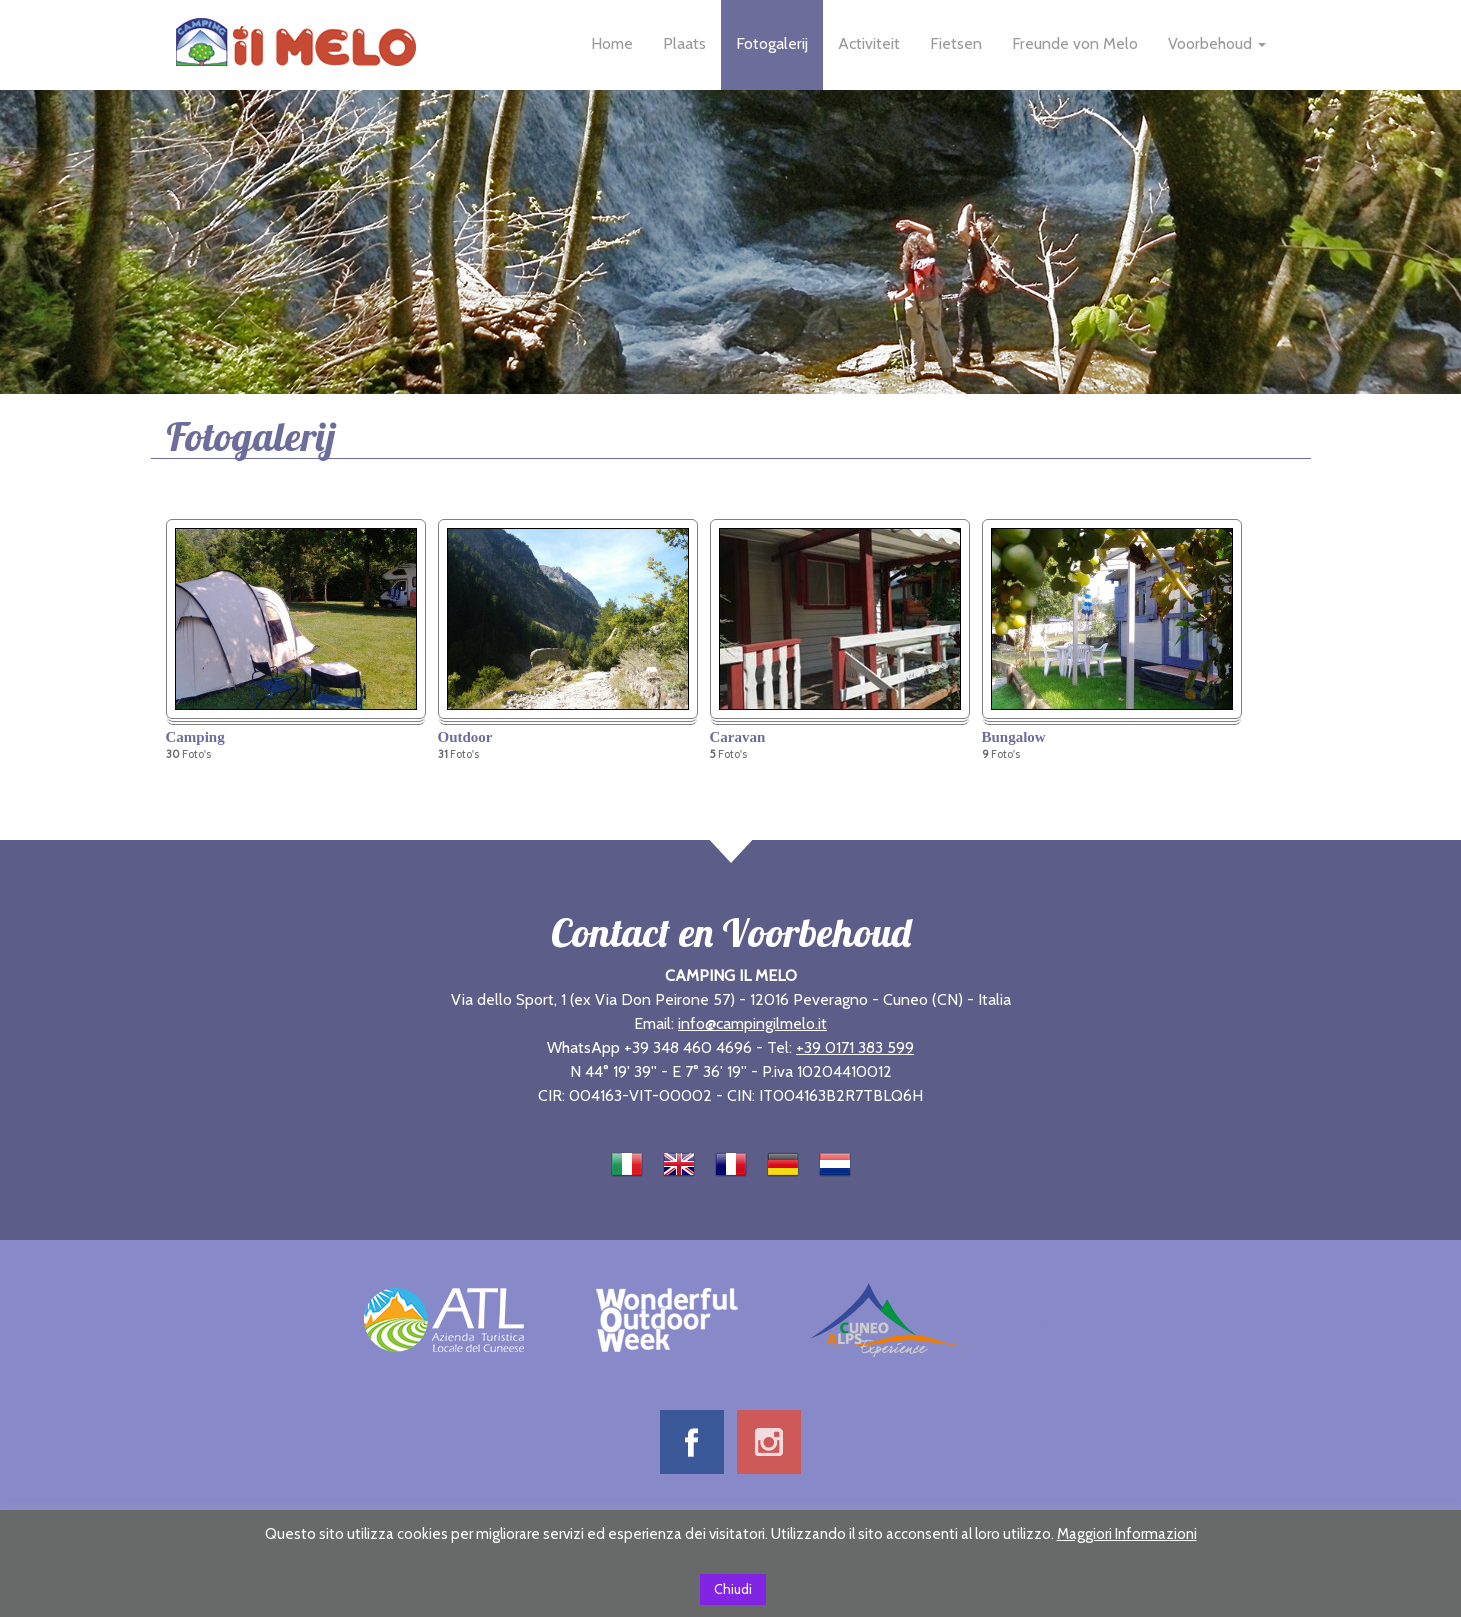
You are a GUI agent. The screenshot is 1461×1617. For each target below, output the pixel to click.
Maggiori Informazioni (1127, 1534)
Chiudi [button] (733, 1589)
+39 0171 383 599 (855, 1047)
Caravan (738, 737)
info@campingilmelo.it (752, 1023)
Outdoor (465, 737)
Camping (195, 737)
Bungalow (1014, 737)
